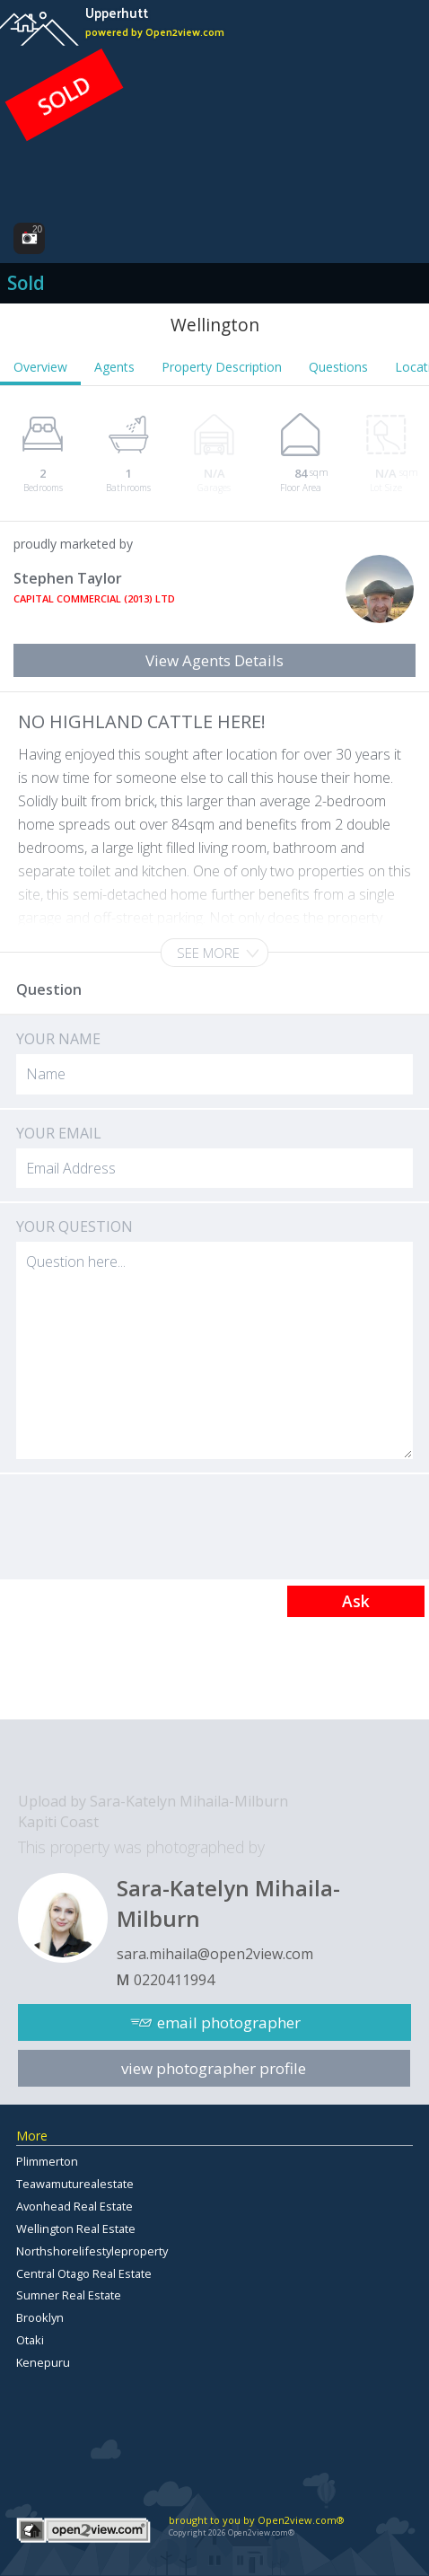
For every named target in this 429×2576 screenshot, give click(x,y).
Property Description (222, 366)
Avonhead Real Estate (74, 2206)
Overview (40, 366)
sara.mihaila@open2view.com (215, 1954)
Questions (338, 366)
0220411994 (174, 1980)
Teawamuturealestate (75, 2184)
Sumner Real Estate (68, 2295)
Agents (114, 366)
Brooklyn (40, 2317)
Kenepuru (43, 2362)
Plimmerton (47, 2161)
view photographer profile (213, 2068)
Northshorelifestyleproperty (92, 2251)
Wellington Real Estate (76, 2228)
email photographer (229, 2022)
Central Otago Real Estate (84, 2273)
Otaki (30, 2340)
